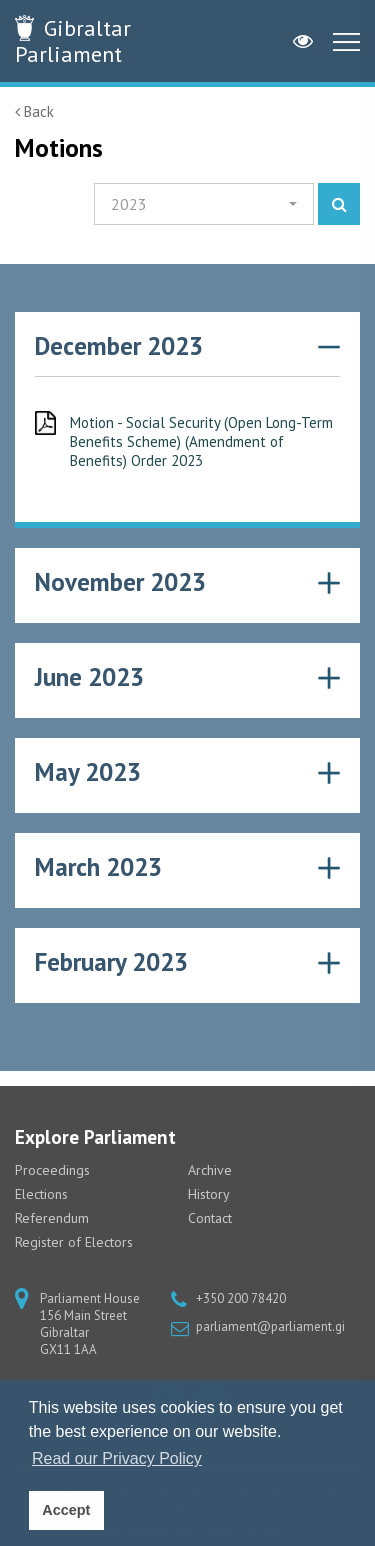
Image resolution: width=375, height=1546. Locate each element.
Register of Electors (74, 1242)
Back (34, 111)
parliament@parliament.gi (270, 1326)
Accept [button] (66, 1510)
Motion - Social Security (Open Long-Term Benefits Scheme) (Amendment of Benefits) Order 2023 (201, 441)
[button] (204, 204)
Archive (210, 1170)
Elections (41, 1194)
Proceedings (52, 1170)
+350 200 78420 (241, 1298)
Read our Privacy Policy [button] (117, 1458)
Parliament (73, 41)
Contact (210, 1218)
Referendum (52, 1218)
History (209, 1194)
